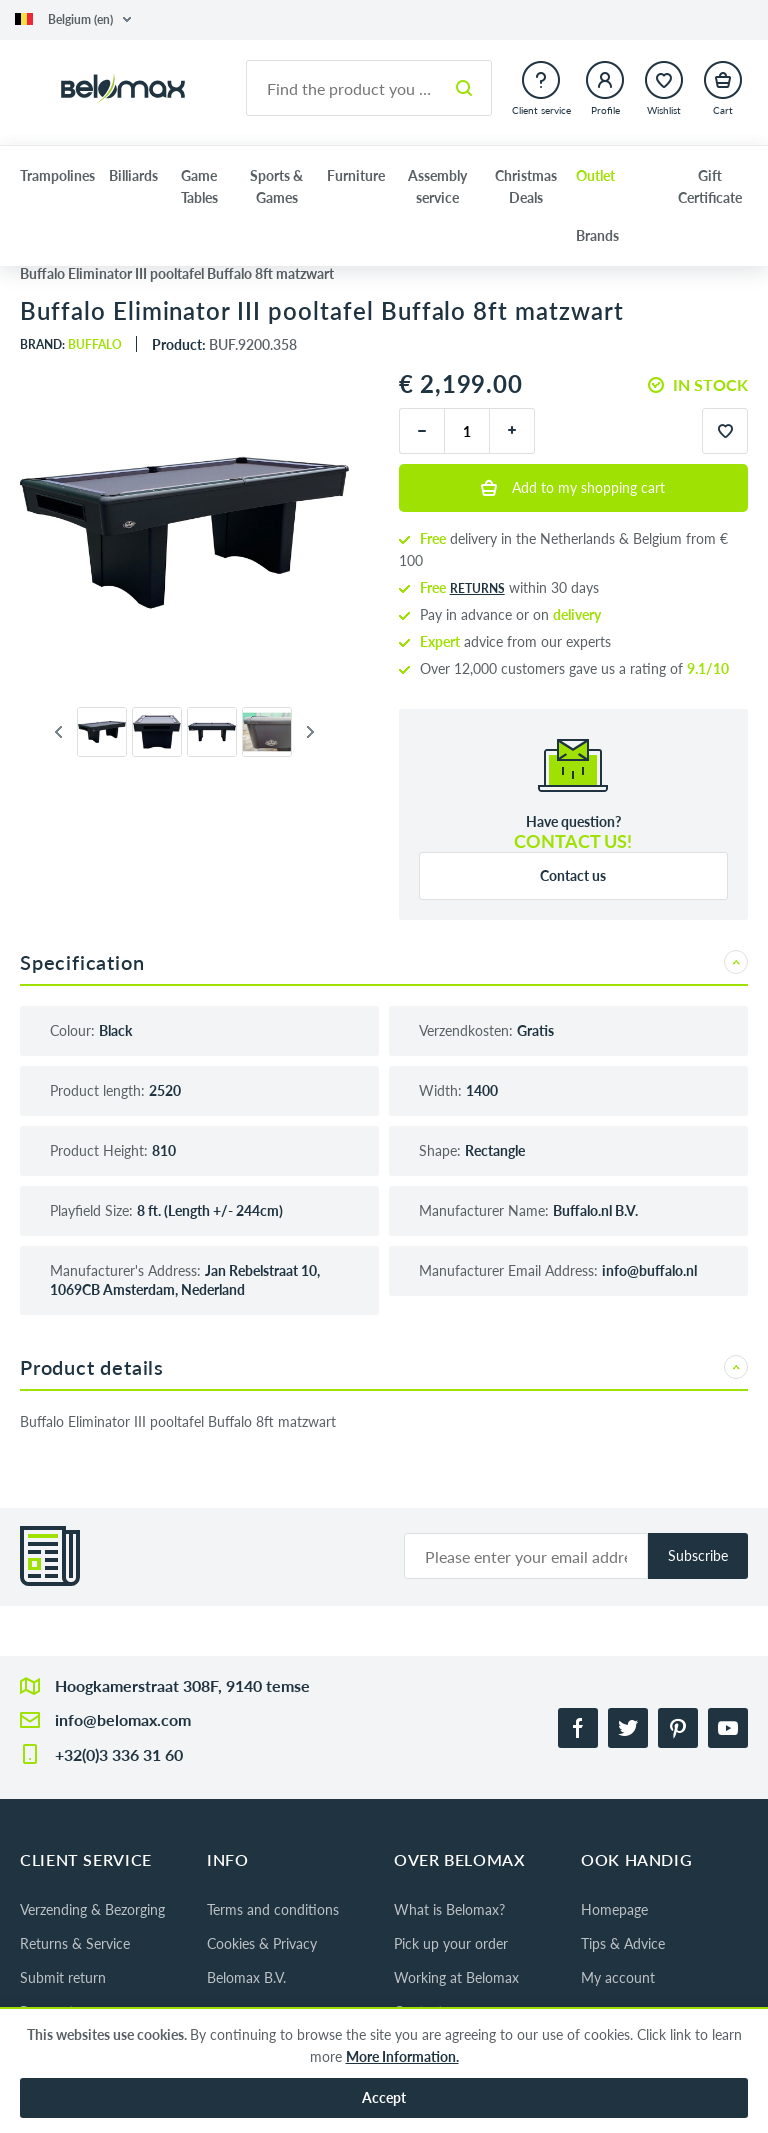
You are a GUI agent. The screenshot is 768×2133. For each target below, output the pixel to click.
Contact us (573, 875)
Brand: (71, 344)
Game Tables (199, 186)
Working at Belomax (456, 1977)
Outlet (595, 175)
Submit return (63, 1977)
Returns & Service (75, 1943)
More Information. (402, 2056)
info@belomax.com (123, 1719)
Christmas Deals (526, 186)
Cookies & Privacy (262, 1943)
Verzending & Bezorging (92, 1909)
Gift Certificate (710, 186)
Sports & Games (276, 186)
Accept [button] (384, 2097)
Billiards (133, 175)
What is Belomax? (449, 1909)
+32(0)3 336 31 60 (119, 1754)
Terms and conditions (273, 1909)
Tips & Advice (623, 1943)
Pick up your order (451, 1943)
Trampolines (57, 175)
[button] (73, 19)
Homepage (614, 1909)
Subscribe (698, 1555)
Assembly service (437, 186)
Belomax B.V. (246, 1977)
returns (477, 588)
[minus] (421, 431)
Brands (597, 235)
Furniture (356, 175)
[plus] (512, 431)
